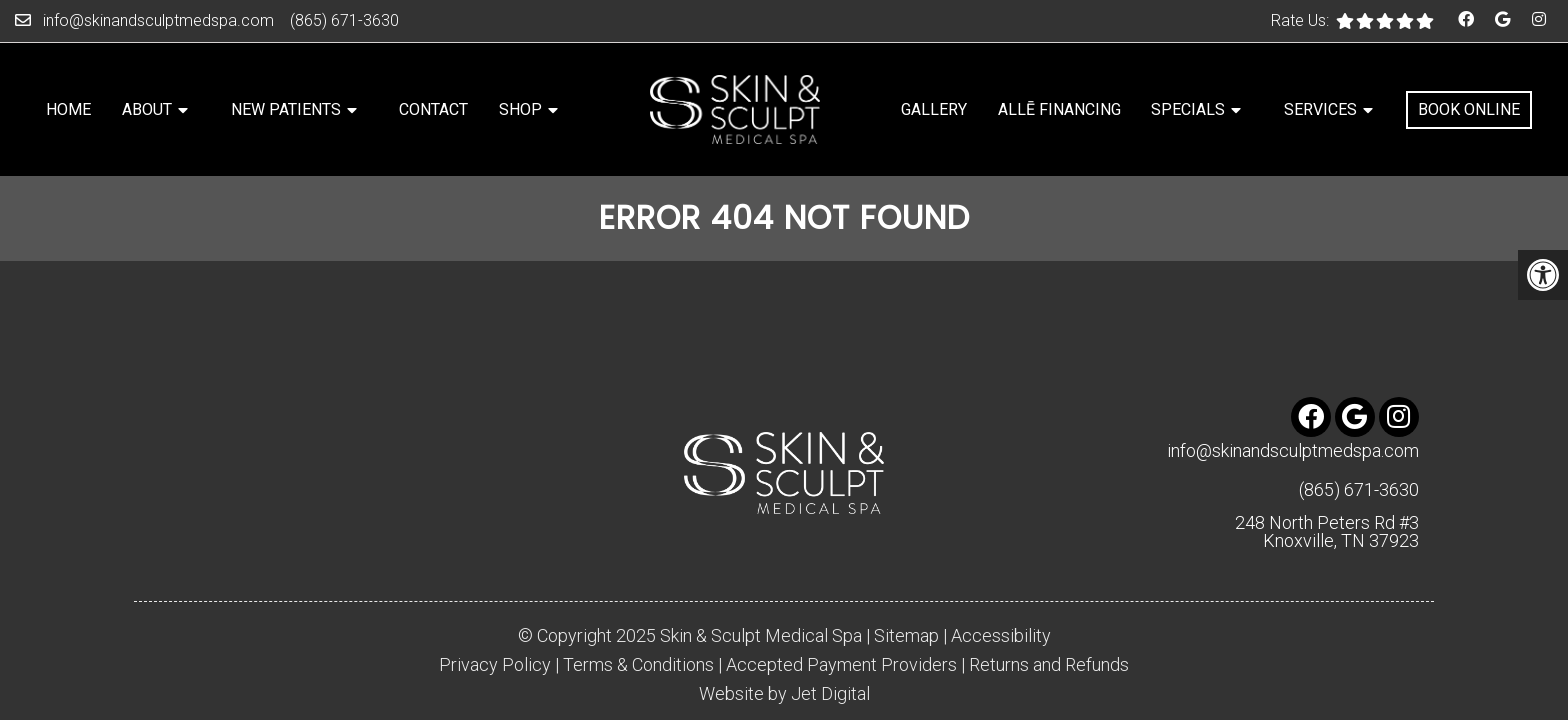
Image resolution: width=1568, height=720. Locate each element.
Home (68, 109)
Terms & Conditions (638, 619)
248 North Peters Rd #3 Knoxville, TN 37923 (1327, 486)
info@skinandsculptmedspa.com (158, 20)
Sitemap (906, 590)
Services (1320, 109)
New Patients (286, 109)
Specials (1188, 109)
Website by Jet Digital (784, 648)
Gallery (934, 109)
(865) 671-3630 (344, 20)
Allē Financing (1059, 109)
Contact (433, 109)
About (147, 109)
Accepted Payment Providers (841, 619)
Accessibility (1001, 590)
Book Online (1469, 109)
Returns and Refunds (1049, 619)
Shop (520, 109)
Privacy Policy (495, 619)
